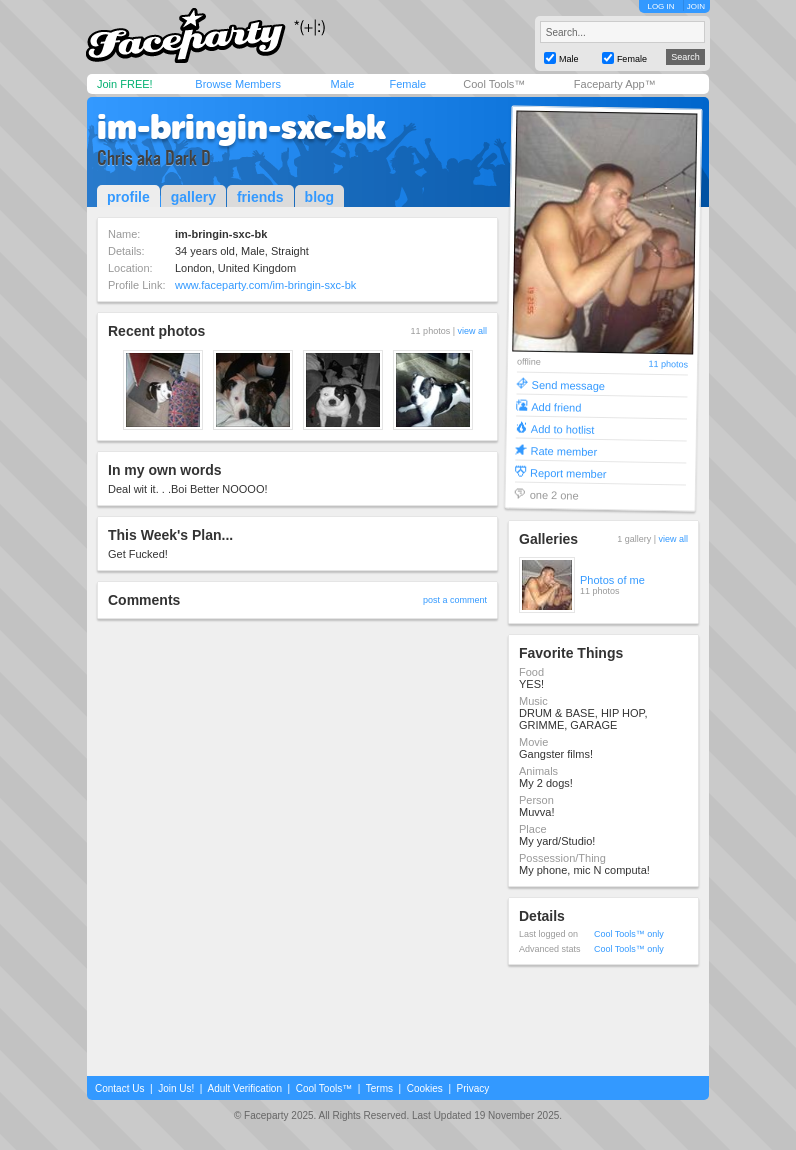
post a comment (455, 600)
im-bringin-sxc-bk (241, 127)
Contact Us (119, 1088)
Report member (568, 472)
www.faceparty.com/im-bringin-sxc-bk (265, 285)
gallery (193, 197)
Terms (379, 1088)
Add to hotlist (563, 428)
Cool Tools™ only (629, 934)
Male (342, 84)
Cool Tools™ (494, 84)
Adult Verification (244, 1088)
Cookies (425, 1088)
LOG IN (660, 6)
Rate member (563, 450)
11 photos (668, 364)
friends (260, 197)
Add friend (556, 406)
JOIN (696, 6)
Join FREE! (125, 84)
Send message (569, 384)
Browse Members (238, 84)
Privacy (473, 1088)
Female (407, 84)
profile (128, 197)
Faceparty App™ (615, 84)
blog (320, 197)
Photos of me (612, 580)
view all (472, 331)
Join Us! (176, 1088)
